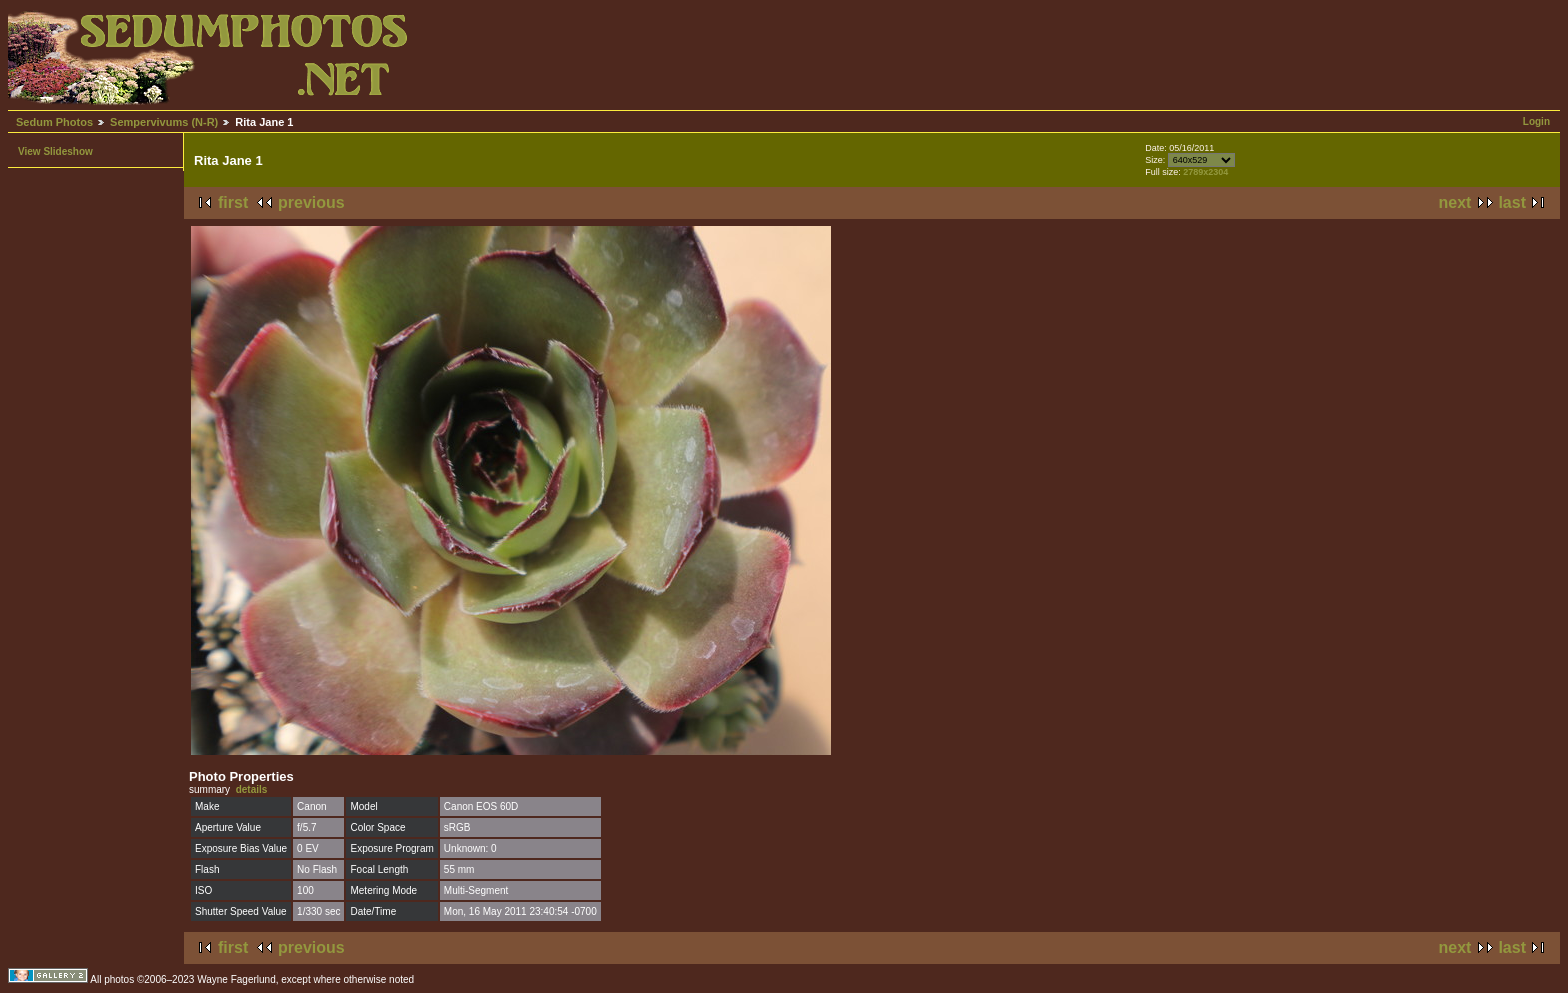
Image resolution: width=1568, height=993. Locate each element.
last (1512, 202)
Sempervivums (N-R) (164, 122)
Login (1536, 121)
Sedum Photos (54, 122)
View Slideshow (55, 151)
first (233, 202)
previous (311, 202)
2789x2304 (1205, 172)
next (1455, 202)
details (252, 789)
